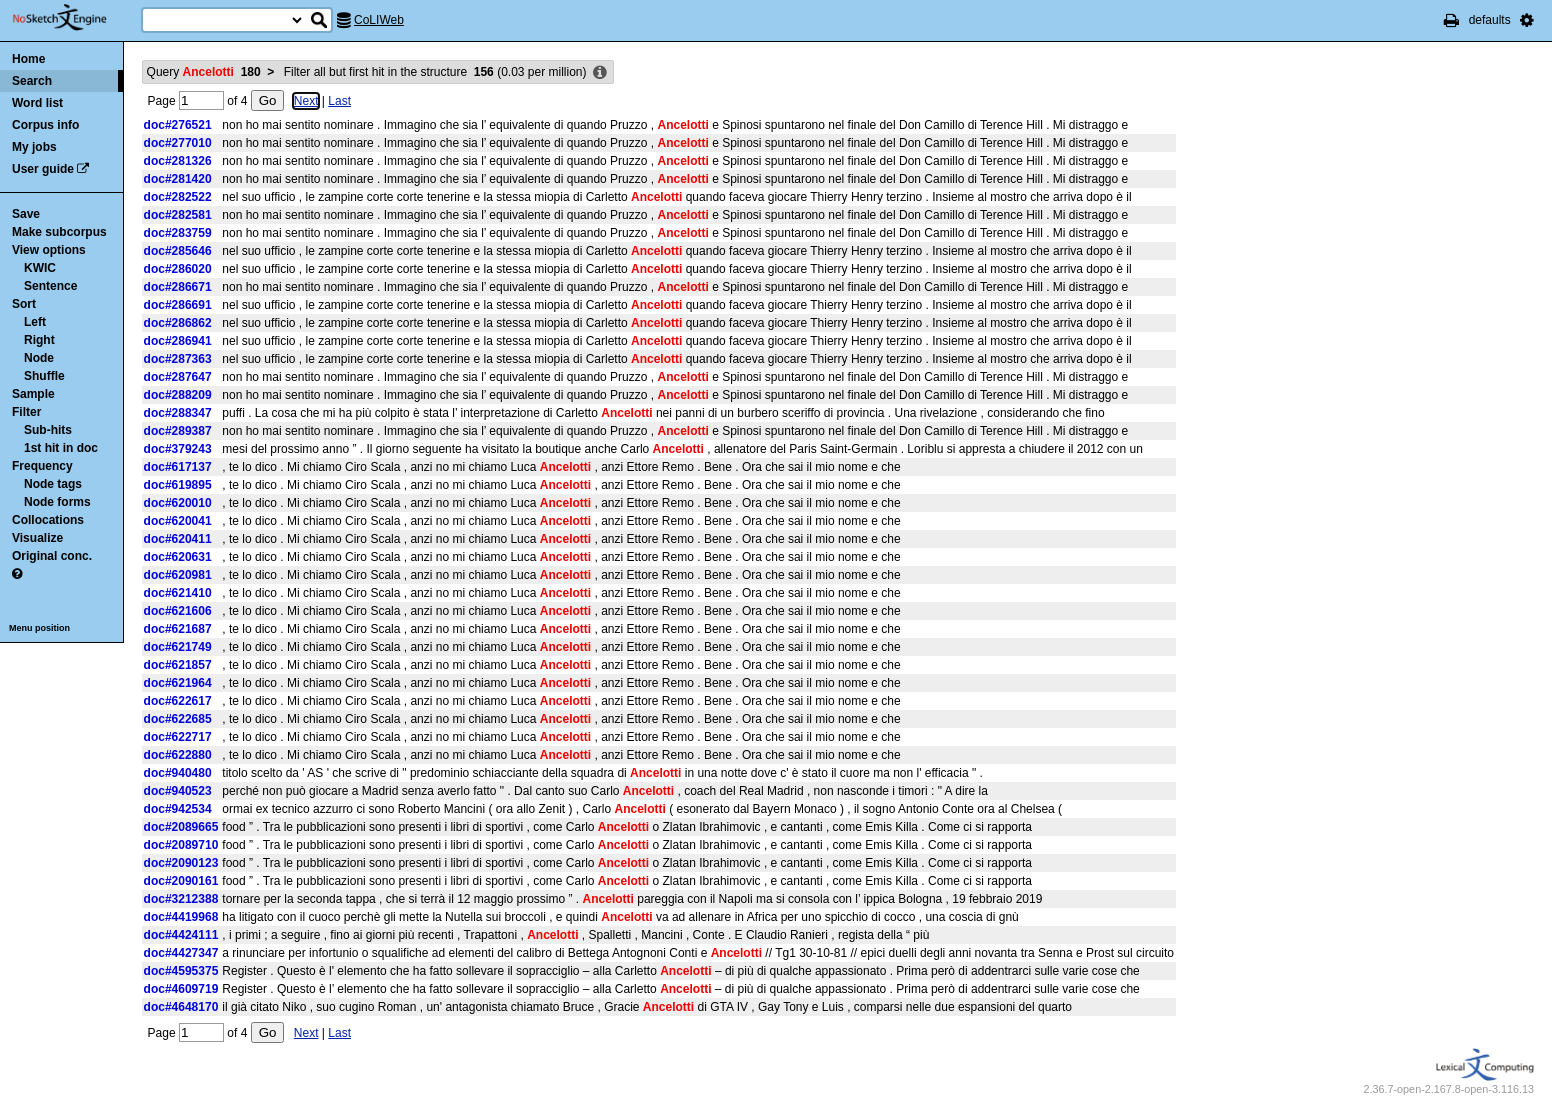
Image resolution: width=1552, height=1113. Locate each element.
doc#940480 (178, 773)
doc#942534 (178, 809)
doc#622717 (178, 737)
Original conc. (52, 556)
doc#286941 (178, 341)
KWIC (40, 268)
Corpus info (45, 125)
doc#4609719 (181, 989)
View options (49, 250)
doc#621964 (178, 683)
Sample (33, 394)
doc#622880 (178, 755)
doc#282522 (178, 197)
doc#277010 (178, 143)
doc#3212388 (181, 899)
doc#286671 (178, 287)
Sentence (50, 286)
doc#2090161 (181, 881)
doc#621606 (178, 611)
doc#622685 (178, 719)
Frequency (42, 466)
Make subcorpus (59, 232)
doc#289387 (178, 431)
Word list (37, 103)
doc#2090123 (181, 863)
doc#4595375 (181, 971)
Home (28, 59)
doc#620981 (178, 575)
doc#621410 (178, 593)
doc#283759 (178, 233)
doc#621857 (178, 665)
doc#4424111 (181, 935)
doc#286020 (178, 269)
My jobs (34, 147)
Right (39, 340)
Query (204, 72)
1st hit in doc (61, 448)
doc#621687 (178, 629)
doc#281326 (178, 161)
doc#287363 (178, 359)
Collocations (48, 520)
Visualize (37, 538)
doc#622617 (178, 701)
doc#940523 (178, 791)
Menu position (39, 628)
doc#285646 (178, 251)
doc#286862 (178, 323)
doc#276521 (178, 125)
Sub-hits (48, 430)
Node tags (53, 484)
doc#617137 (178, 467)
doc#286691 (178, 305)
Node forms (57, 502)
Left (35, 322)
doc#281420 (178, 179)
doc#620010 (178, 503)
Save (26, 214)
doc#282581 (178, 215)
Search (32, 81)
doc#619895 (178, 485)
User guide (43, 169)
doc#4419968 (181, 917)
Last (339, 101)
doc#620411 (178, 539)
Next (306, 101)
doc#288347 (178, 413)
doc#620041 (178, 521)
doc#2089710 (181, 845)
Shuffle (44, 376)
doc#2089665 (181, 827)
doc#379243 (178, 449)
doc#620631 (178, 557)
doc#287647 (178, 377)
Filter (26, 412)
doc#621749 (178, 647)
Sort (24, 304)
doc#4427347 (181, 953)
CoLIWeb (379, 20)
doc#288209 (178, 395)
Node (39, 358)
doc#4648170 (181, 1007)
